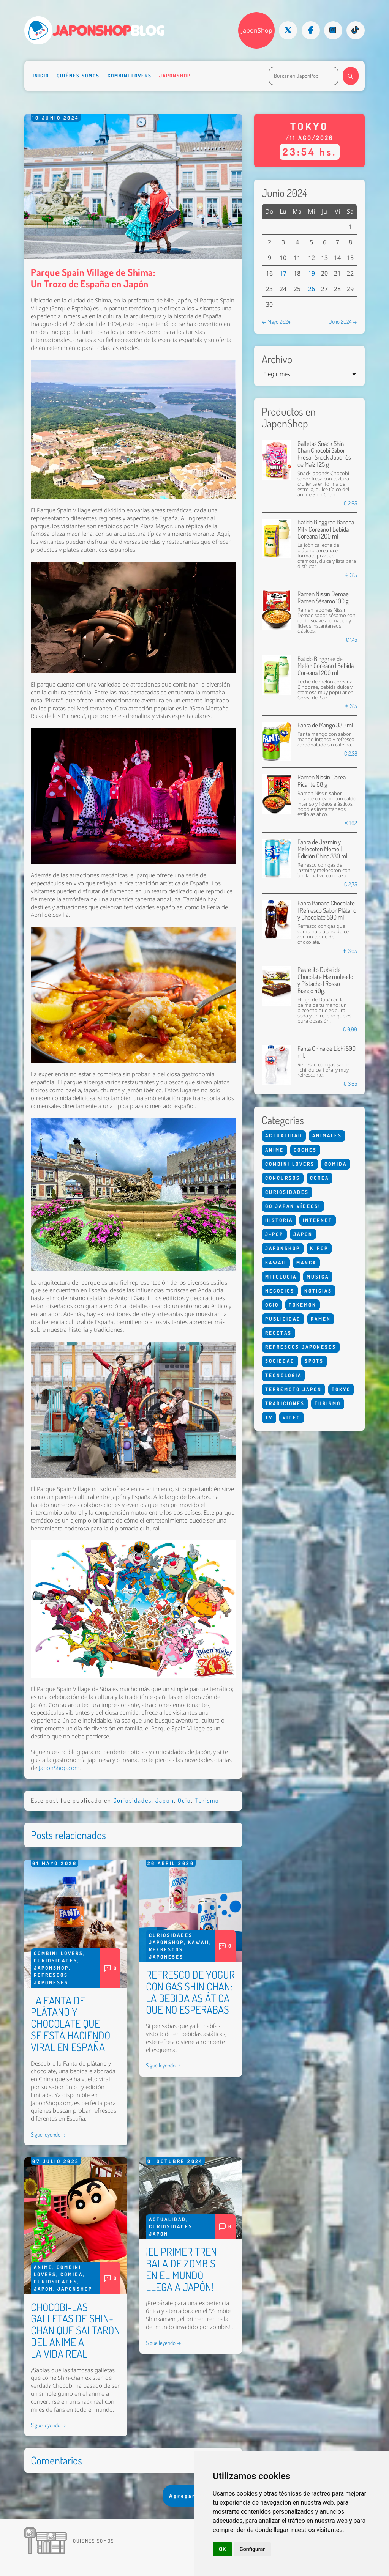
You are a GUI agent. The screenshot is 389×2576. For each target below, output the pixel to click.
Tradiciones (285, 1403)
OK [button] (222, 2549)
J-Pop (274, 1234)
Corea (319, 1178)
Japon (164, 1800)
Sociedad (280, 1361)
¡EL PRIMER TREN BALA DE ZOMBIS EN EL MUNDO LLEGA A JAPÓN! (181, 2269)
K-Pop (319, 1248)
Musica (318, 1277)
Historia (279, 1220)
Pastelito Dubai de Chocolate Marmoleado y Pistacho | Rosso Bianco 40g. (325, 979)
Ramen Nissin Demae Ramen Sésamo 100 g (323, 597)
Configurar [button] (252, 2549)
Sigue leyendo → (48, 2134)
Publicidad (283, 1319)
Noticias (318, 1291)
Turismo (207, 1800)
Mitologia (281, 1277)
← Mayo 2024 (276, 321)
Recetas (278, 1333)
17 (283, 273)
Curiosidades (132, 1800)
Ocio (184, 1800)
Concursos (282, 1178)
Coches (305, 1150)
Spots (314, 1361)
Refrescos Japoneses (300, 1347)
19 (311, 273)
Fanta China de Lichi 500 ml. (326, 1051)
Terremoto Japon (293, 1389)
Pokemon (302, 1305)
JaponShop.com (59, 1768)
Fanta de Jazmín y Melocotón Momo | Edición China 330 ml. (323, 849)
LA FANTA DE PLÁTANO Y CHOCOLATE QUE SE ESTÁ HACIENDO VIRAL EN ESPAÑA (70, 2023)
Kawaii (198, 1942)
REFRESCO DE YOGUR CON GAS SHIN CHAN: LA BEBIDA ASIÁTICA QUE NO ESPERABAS (190, 1992)
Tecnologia (283, 1375)
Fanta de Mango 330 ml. (325, 725)
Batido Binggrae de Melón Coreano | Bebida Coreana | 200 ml (325, 666)
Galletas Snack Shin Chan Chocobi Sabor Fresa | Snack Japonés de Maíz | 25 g (324, 453)
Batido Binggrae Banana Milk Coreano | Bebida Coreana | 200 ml (325, 529)
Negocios (279, 1291)
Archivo (277, 359)
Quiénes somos (78, 75)
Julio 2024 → (343, 321)
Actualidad (167, 2219)
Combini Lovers (130, 75)
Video (291, 1417)
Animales (327, 1135)
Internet (317, 1220)
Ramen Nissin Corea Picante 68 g (321, 780)
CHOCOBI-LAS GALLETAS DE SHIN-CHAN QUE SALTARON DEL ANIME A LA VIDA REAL (75, 2330)
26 (311, 289)
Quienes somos (93, 2541)
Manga (306, 1263)
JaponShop (256, 30)
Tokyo (341, 1389)
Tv (269, 1417)
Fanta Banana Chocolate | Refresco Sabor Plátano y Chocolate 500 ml (326, 910)
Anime (43, 2267)
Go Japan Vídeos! (293, 1206)
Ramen (321, 1319)
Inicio (41, 75)
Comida (71, 2274)
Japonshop (175, 75)
